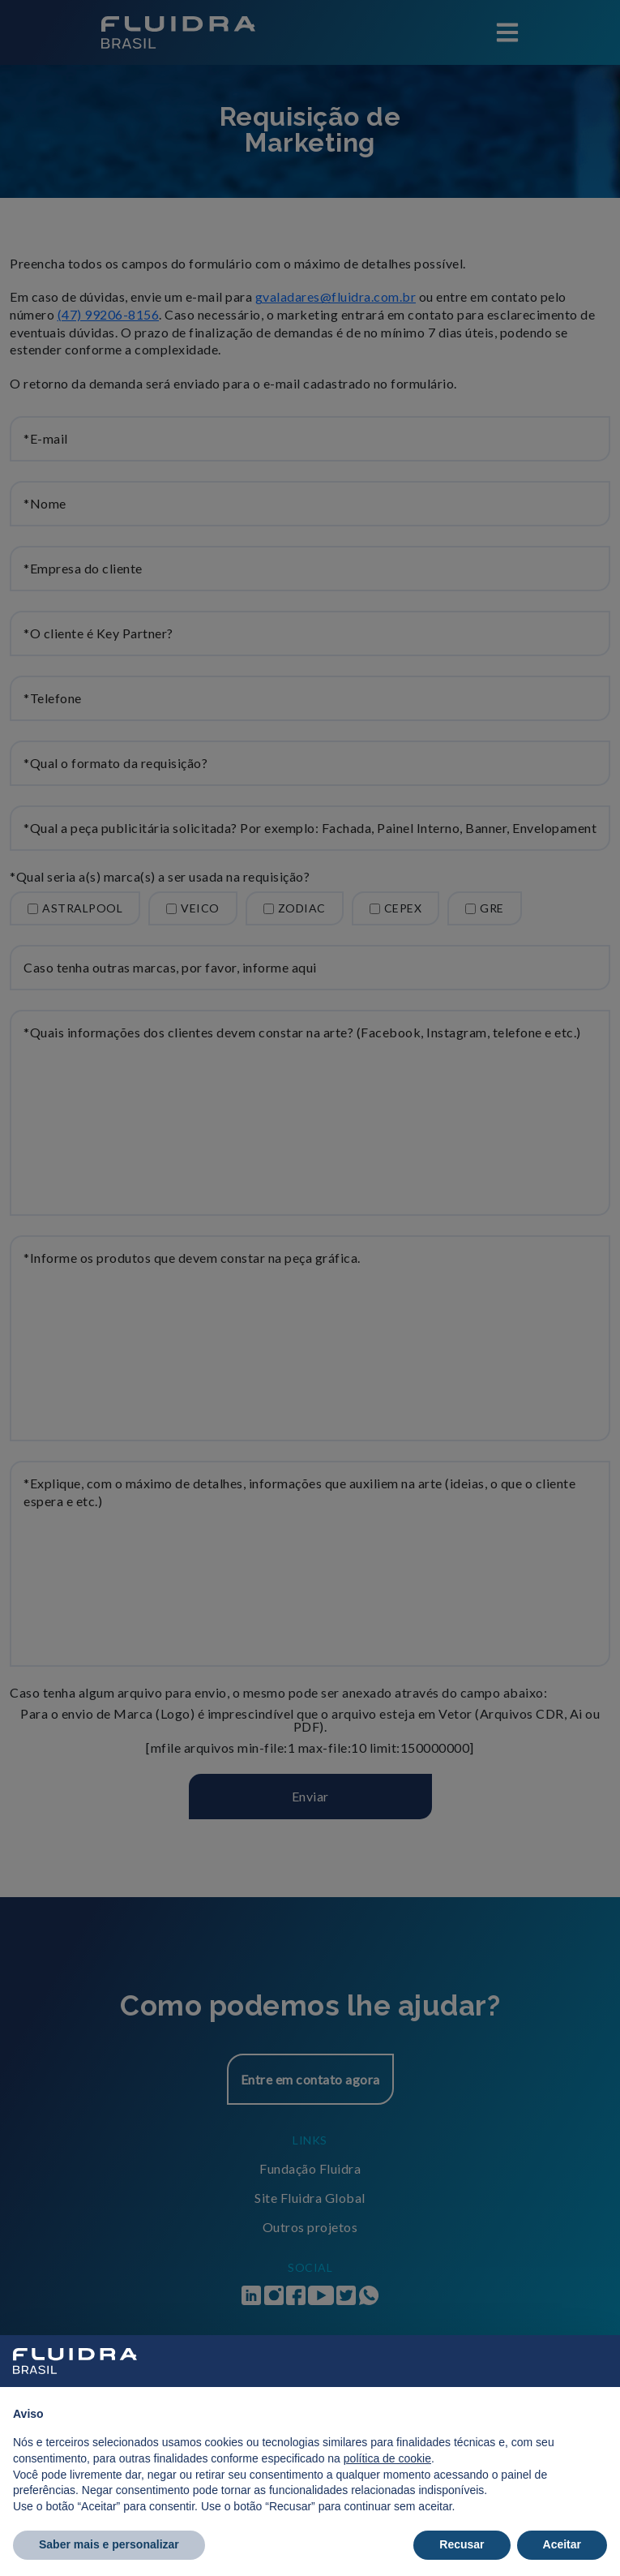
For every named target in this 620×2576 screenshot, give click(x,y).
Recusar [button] (461, 2544)
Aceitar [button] (562, 2544)
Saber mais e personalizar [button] (109, 2544)
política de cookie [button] (387, 2458)
